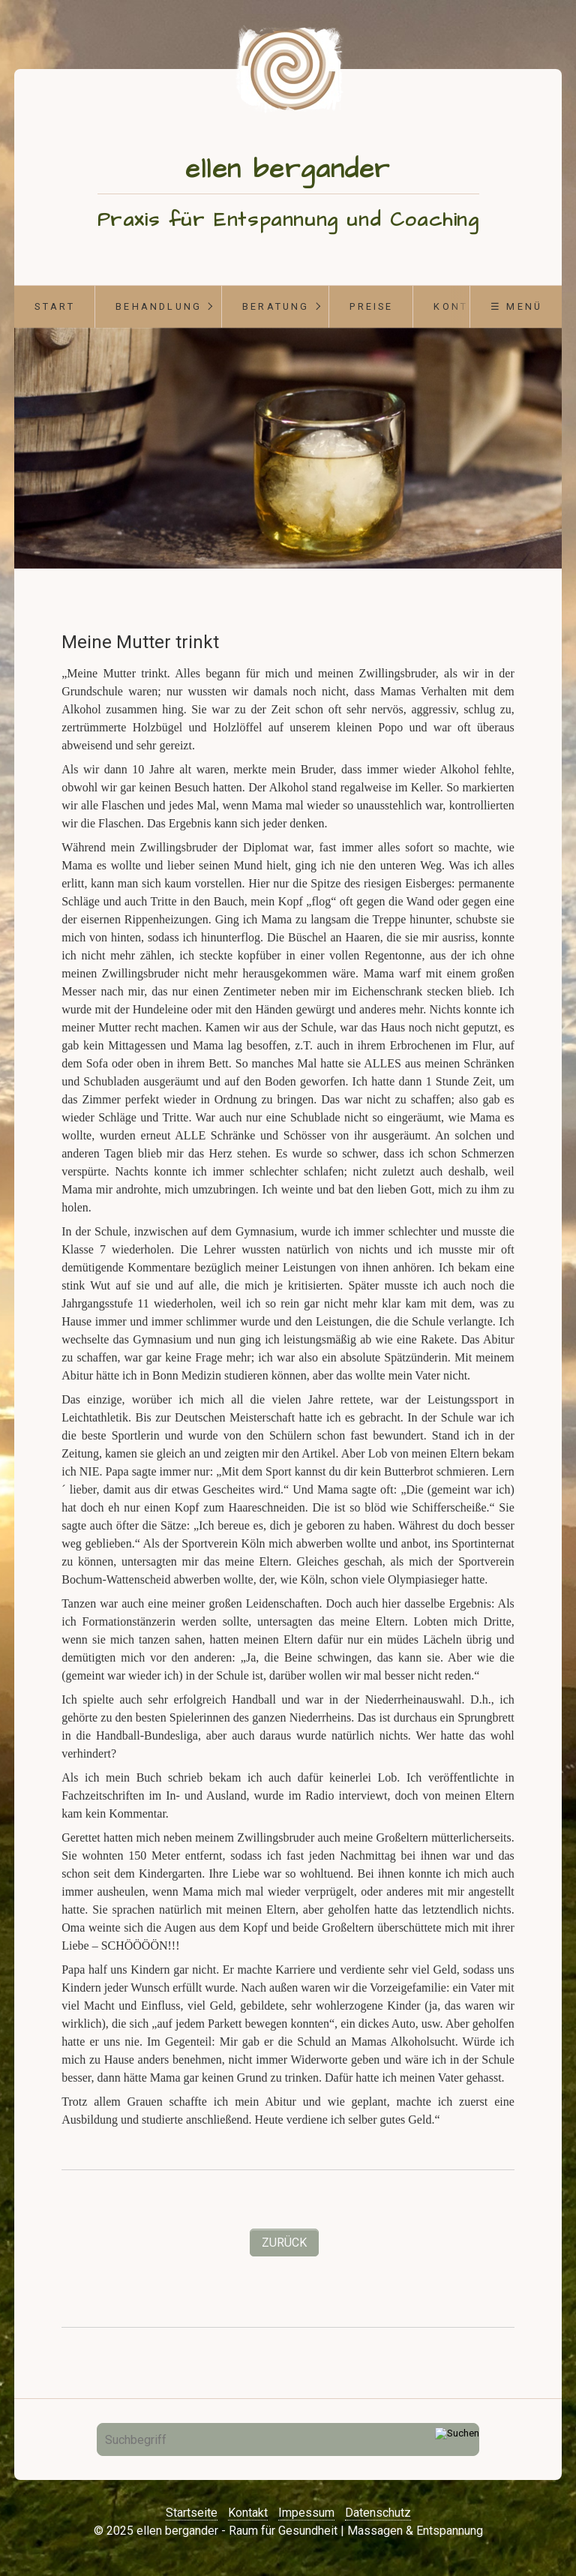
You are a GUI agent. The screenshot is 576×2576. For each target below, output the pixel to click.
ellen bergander (288, 169)
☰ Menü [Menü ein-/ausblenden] (516, 306)
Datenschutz (378, 2512)
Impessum (306, 2512)
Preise (371, 306)
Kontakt (248, 2512)
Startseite (192, 2512)
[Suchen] (457, 2439)
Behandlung (159, 306)
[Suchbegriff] (288, 2439)
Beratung (276, 306)
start (54, 306)
